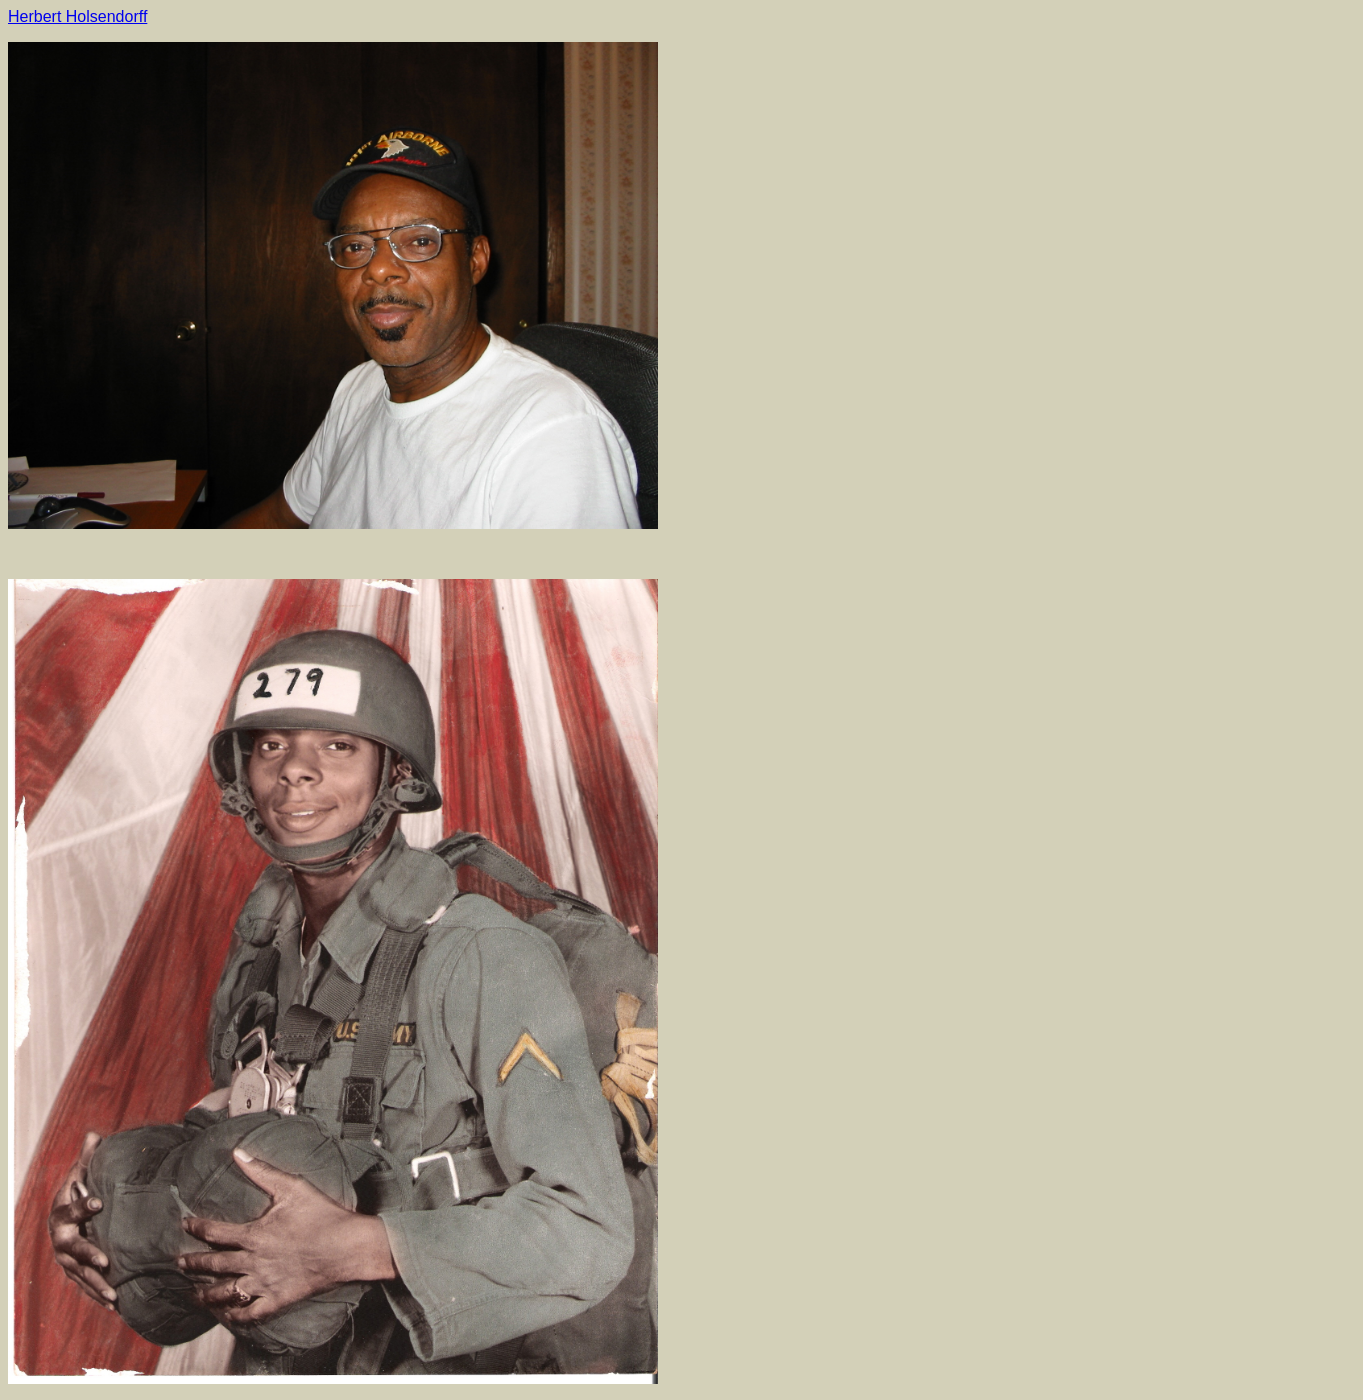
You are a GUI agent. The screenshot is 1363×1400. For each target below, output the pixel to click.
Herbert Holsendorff (77, 16)
